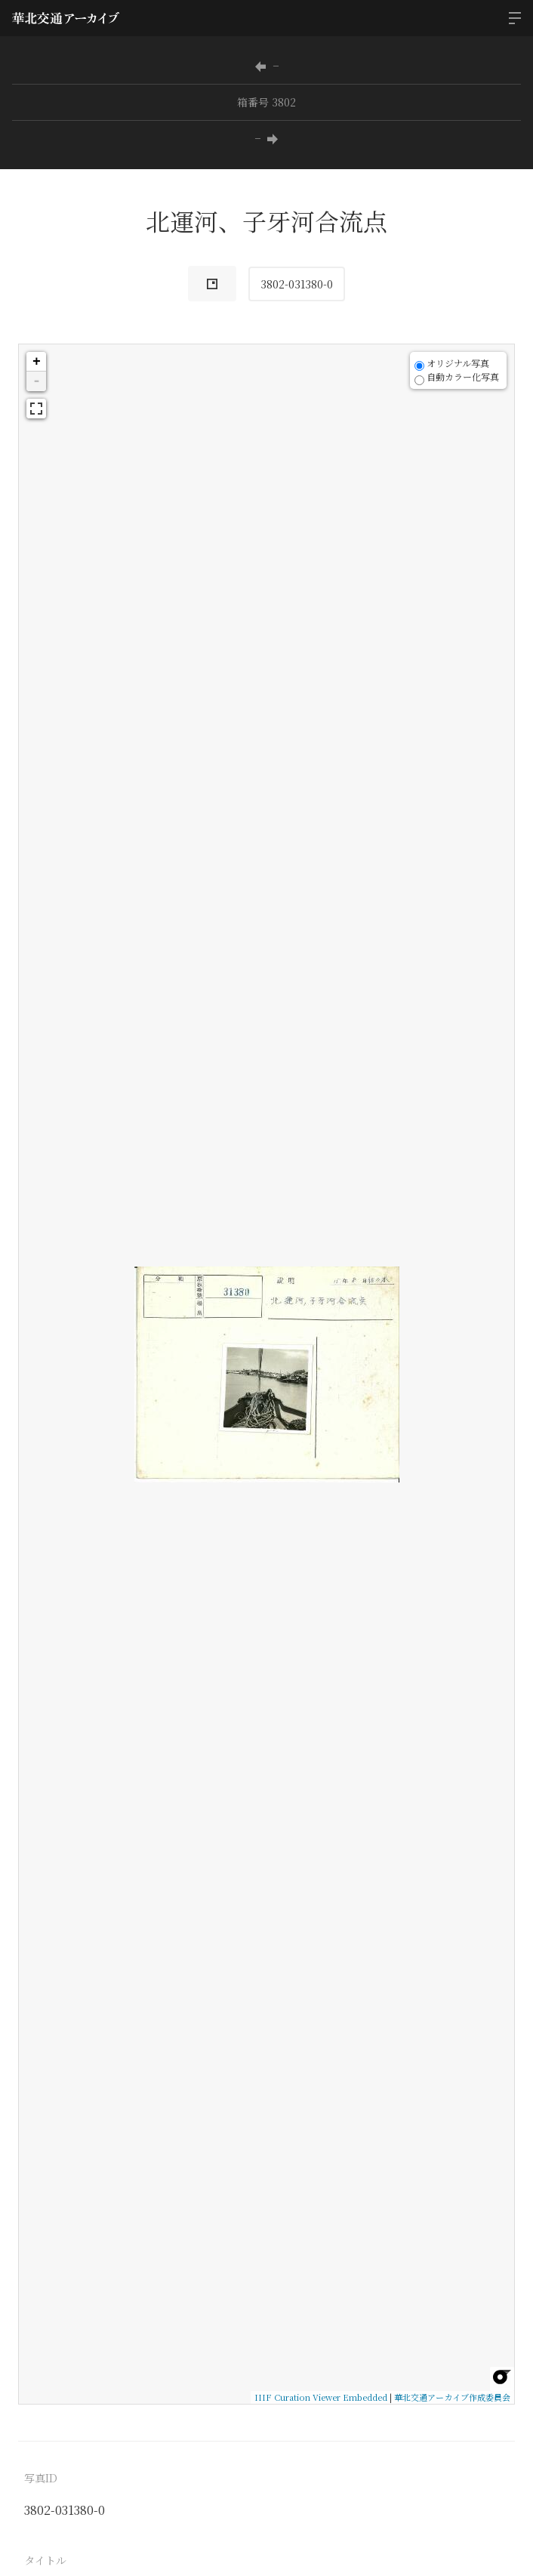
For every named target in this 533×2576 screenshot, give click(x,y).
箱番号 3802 (266, 102)
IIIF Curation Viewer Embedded (320, 2397)
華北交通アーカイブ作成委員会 (452, 2397)
